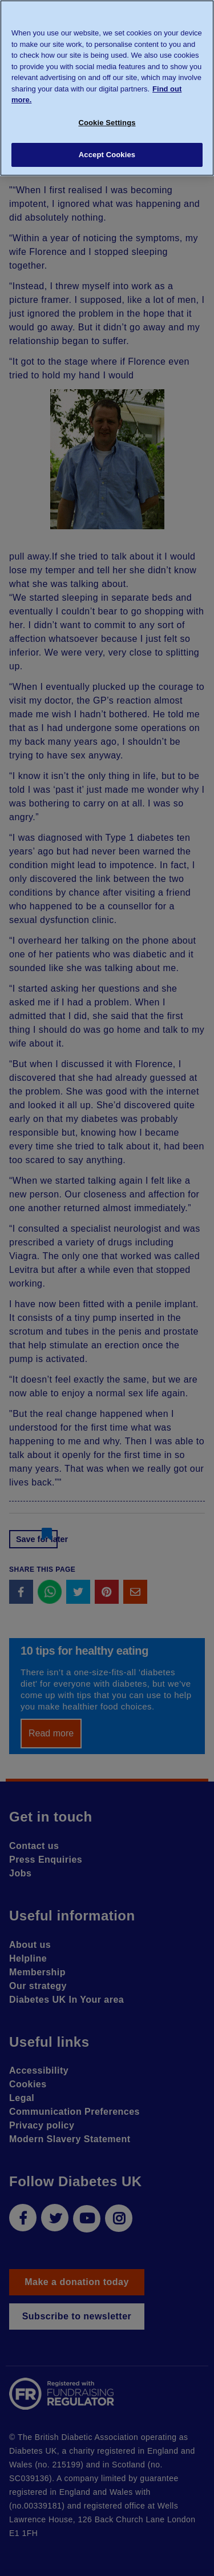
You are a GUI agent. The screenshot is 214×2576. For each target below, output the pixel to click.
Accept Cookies (107, 154)
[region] (107, 88)
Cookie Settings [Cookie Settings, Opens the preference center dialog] (106, 122)
